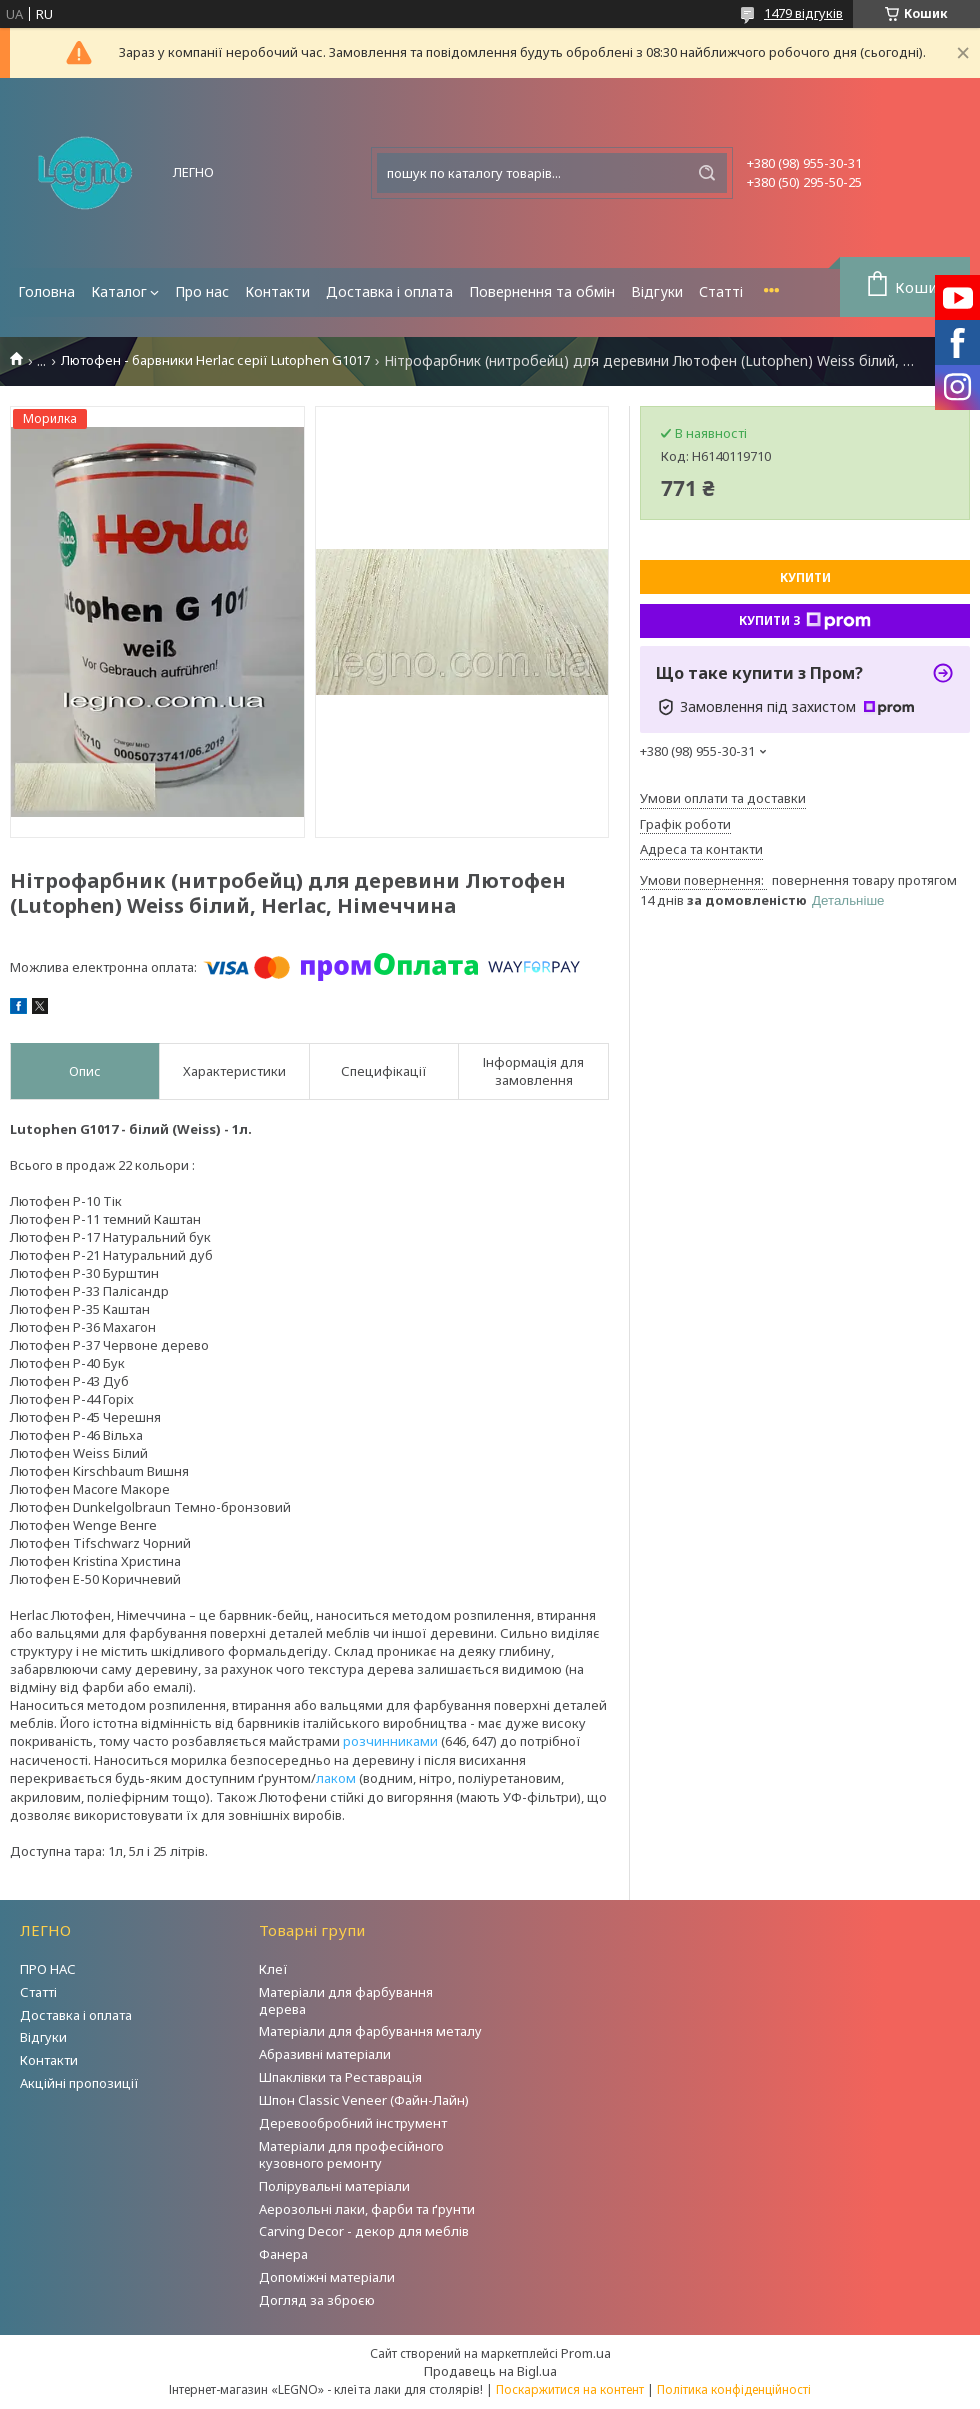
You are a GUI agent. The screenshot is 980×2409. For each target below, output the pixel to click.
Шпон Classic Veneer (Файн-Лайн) (364, 2100)
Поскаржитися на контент (570, 2389)
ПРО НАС (48, 1969)
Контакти (277, 291)
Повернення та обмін (542, 291)
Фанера (283, 2254)
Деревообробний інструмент (353, 2123)
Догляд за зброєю (317, 2300)
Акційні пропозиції (79, 2083)
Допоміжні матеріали (327, 2277)
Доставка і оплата (389, 291)
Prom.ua (586, 2353)
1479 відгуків (803, 13)
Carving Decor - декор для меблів (364, 2231)
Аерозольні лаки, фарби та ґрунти (367, 2209)
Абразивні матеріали (325, 2054)
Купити (805, 577)
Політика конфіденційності (734, 2389)
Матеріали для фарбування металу (370, 2031)
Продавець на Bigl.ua (490, 2371)
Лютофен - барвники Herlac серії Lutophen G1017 (215, 360)
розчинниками (390, 1741)
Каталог (119, 291)
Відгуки (657, 291)
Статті (721, 291)
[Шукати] (707, 173)
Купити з (805, 621)
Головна (46, 291)
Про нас (202, 291)
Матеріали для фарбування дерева (346, 2000)
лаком (336, 1778)
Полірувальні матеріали (334, 2186)
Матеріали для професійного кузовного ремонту (351, 2154)
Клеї (273, 1969)
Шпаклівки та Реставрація (340, 2077)
